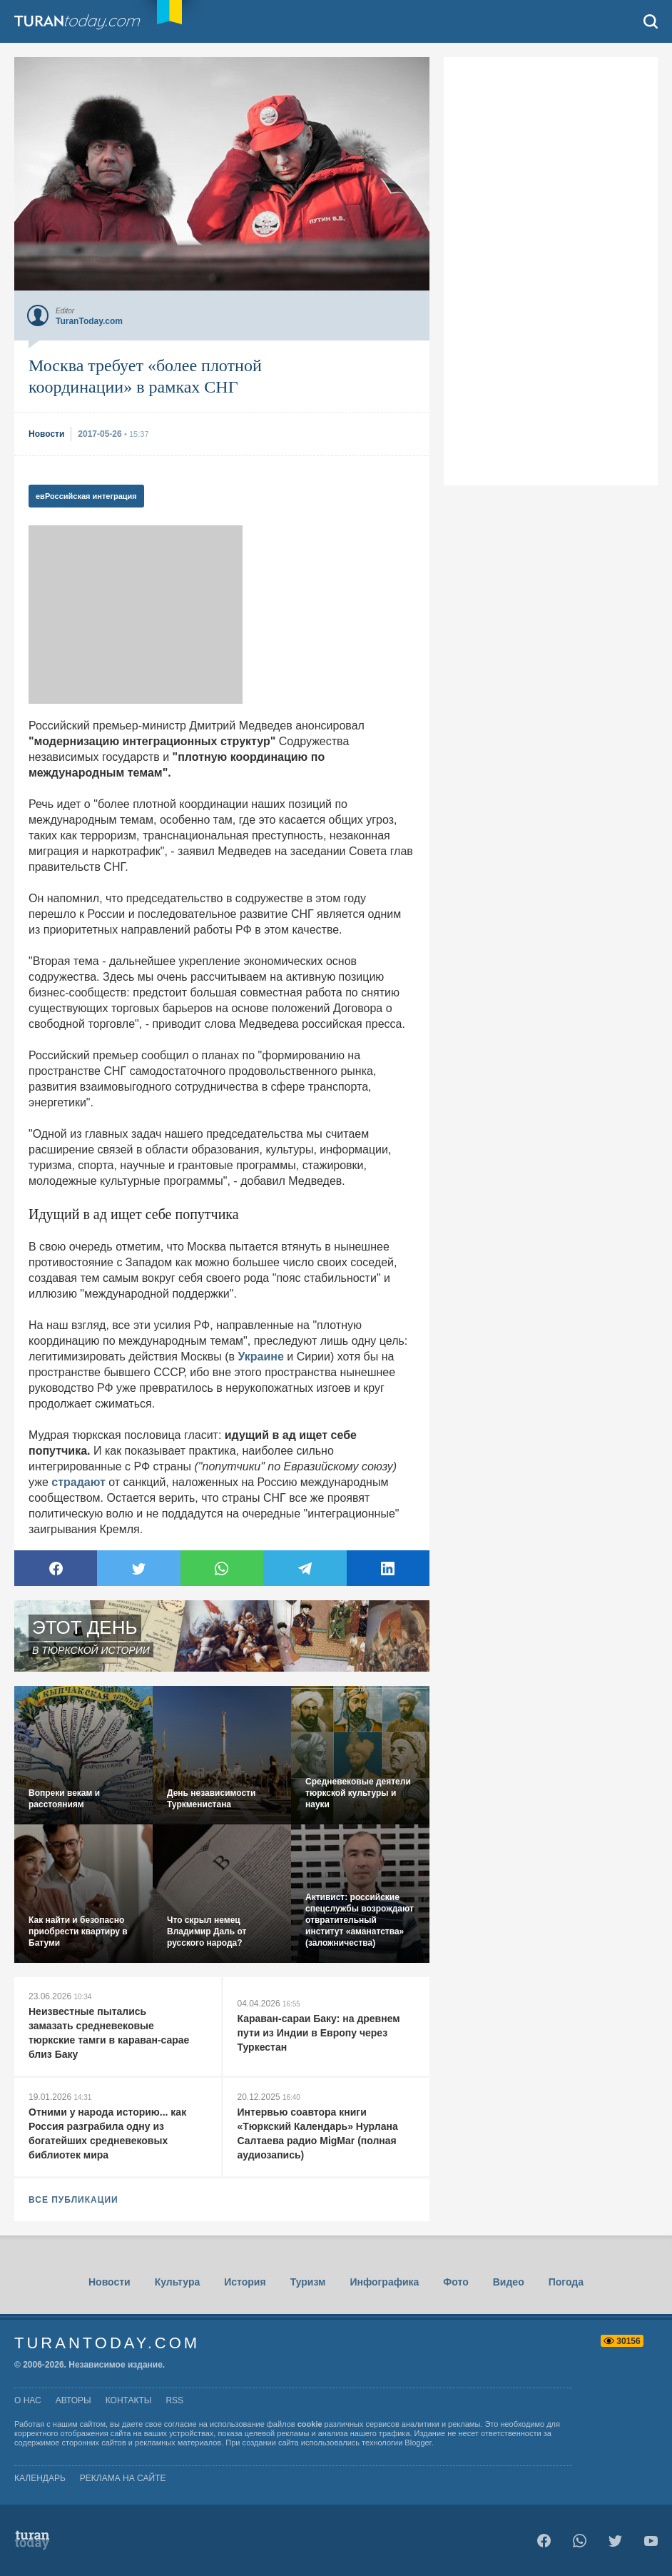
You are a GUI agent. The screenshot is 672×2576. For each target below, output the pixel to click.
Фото (455, 2282)
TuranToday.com (78, 21)
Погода (566, 2282)
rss (174, 2400)
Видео (508, 2282)
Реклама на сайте (123, 2478)
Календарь (40, 2478)
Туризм (308, 2282)
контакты (129, 2400)
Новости (109, 2282)
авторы (73, 2400)
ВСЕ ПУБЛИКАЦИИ (73, 2200)
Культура (177, 2282)
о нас (27, 2400)
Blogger (417, 2442)
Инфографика (384, 2282)
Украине (260, 1356)
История (244, 2282)
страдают (78, 1482)
